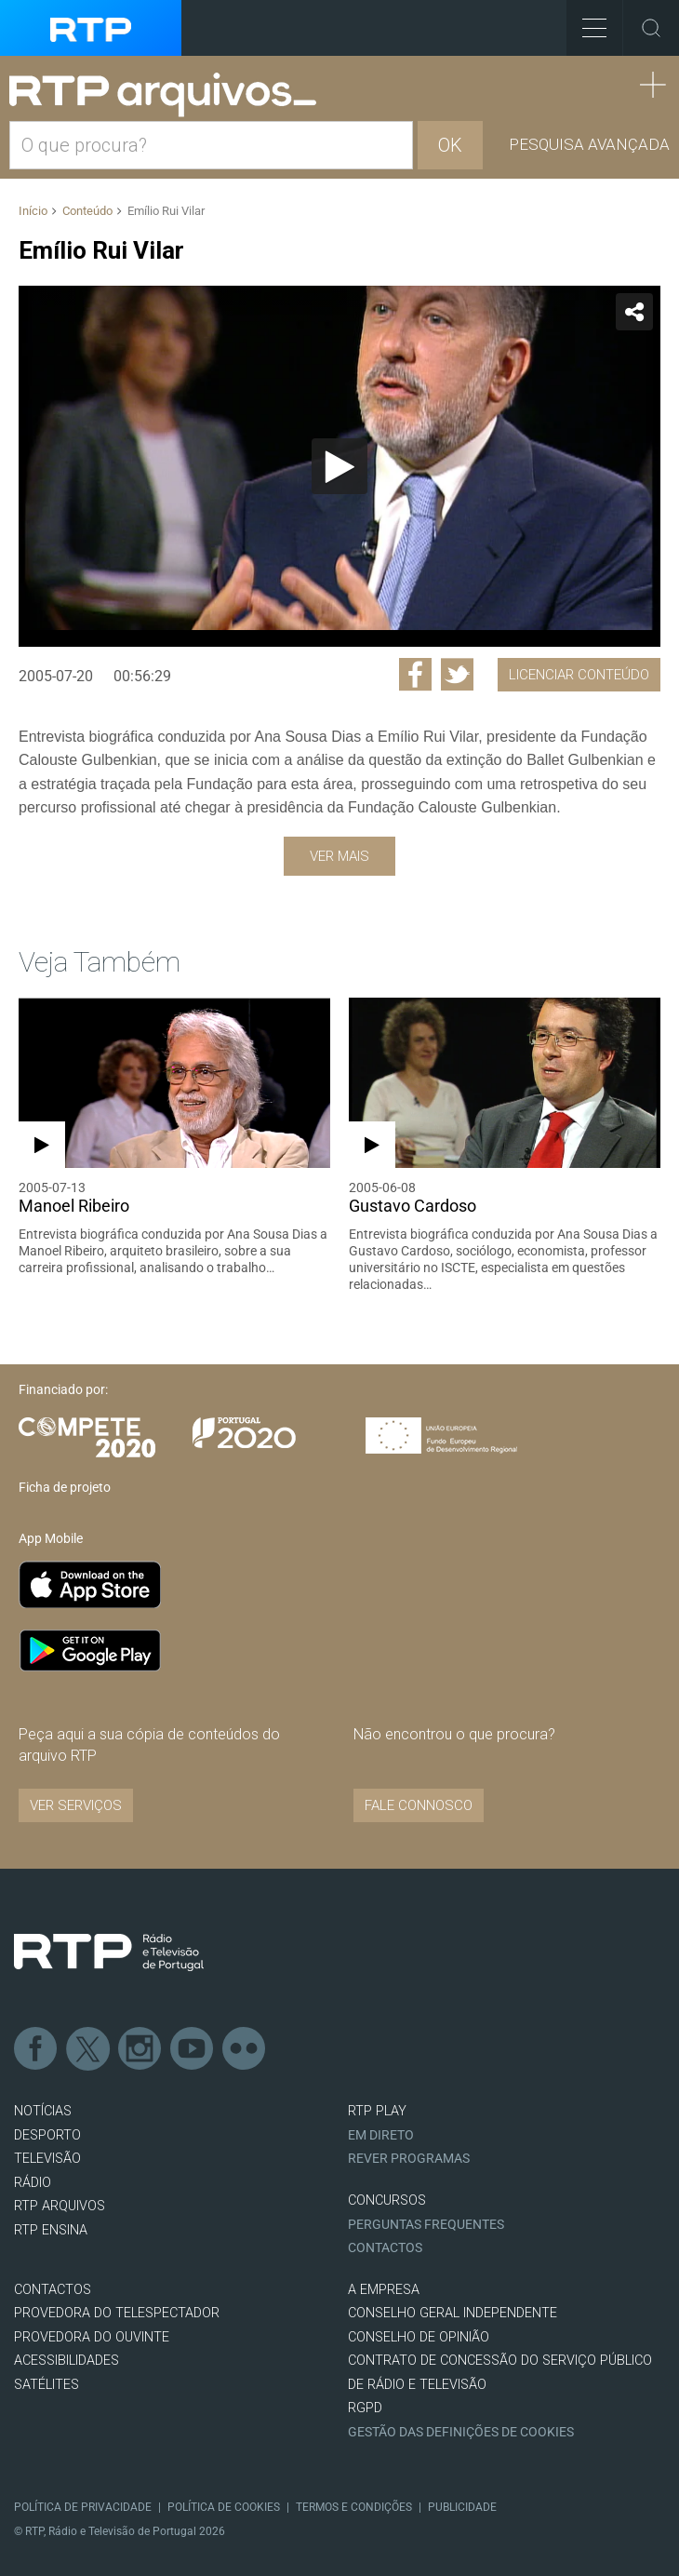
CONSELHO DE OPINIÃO (418, 2337)
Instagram (140, 2049)
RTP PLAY (377, 2111)
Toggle (651, 28)
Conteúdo (87, 211)
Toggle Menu (586, 22)
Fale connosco (419, 1805)
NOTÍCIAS (43, 2111)
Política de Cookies (223, 2507)
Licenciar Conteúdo (579, 674)
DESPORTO (47, 2135)
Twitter (88, 2049)
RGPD (365, 2408)
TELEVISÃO (47, 2159)
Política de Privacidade (83, 2507)
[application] (339, 466)
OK (450, 145)
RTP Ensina (50, 2230)
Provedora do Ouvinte (91, 2337)
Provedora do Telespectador (117, 2313)
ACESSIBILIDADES (66, 2360)
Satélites (46, 2385)
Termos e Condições (354, 2507)
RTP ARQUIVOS (59, 2206)
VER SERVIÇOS (76, 1805)
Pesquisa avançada (589, 144)
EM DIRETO (381, 2135)
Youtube (192, 2049)
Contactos (385, 2248)
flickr (244, 2049)
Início (33, 211)
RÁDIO (32, 2183)
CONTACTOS (52, 2290)
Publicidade (462, 2507)
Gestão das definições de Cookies (461, 2432)
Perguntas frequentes (426, 2225)
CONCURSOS (387, 2200)
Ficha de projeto (65, 1487)
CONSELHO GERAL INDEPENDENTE (452, 2313)
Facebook (36, 2049)
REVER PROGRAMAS (409, 2159)
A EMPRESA (383, 2290)
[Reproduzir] (339, 466)
